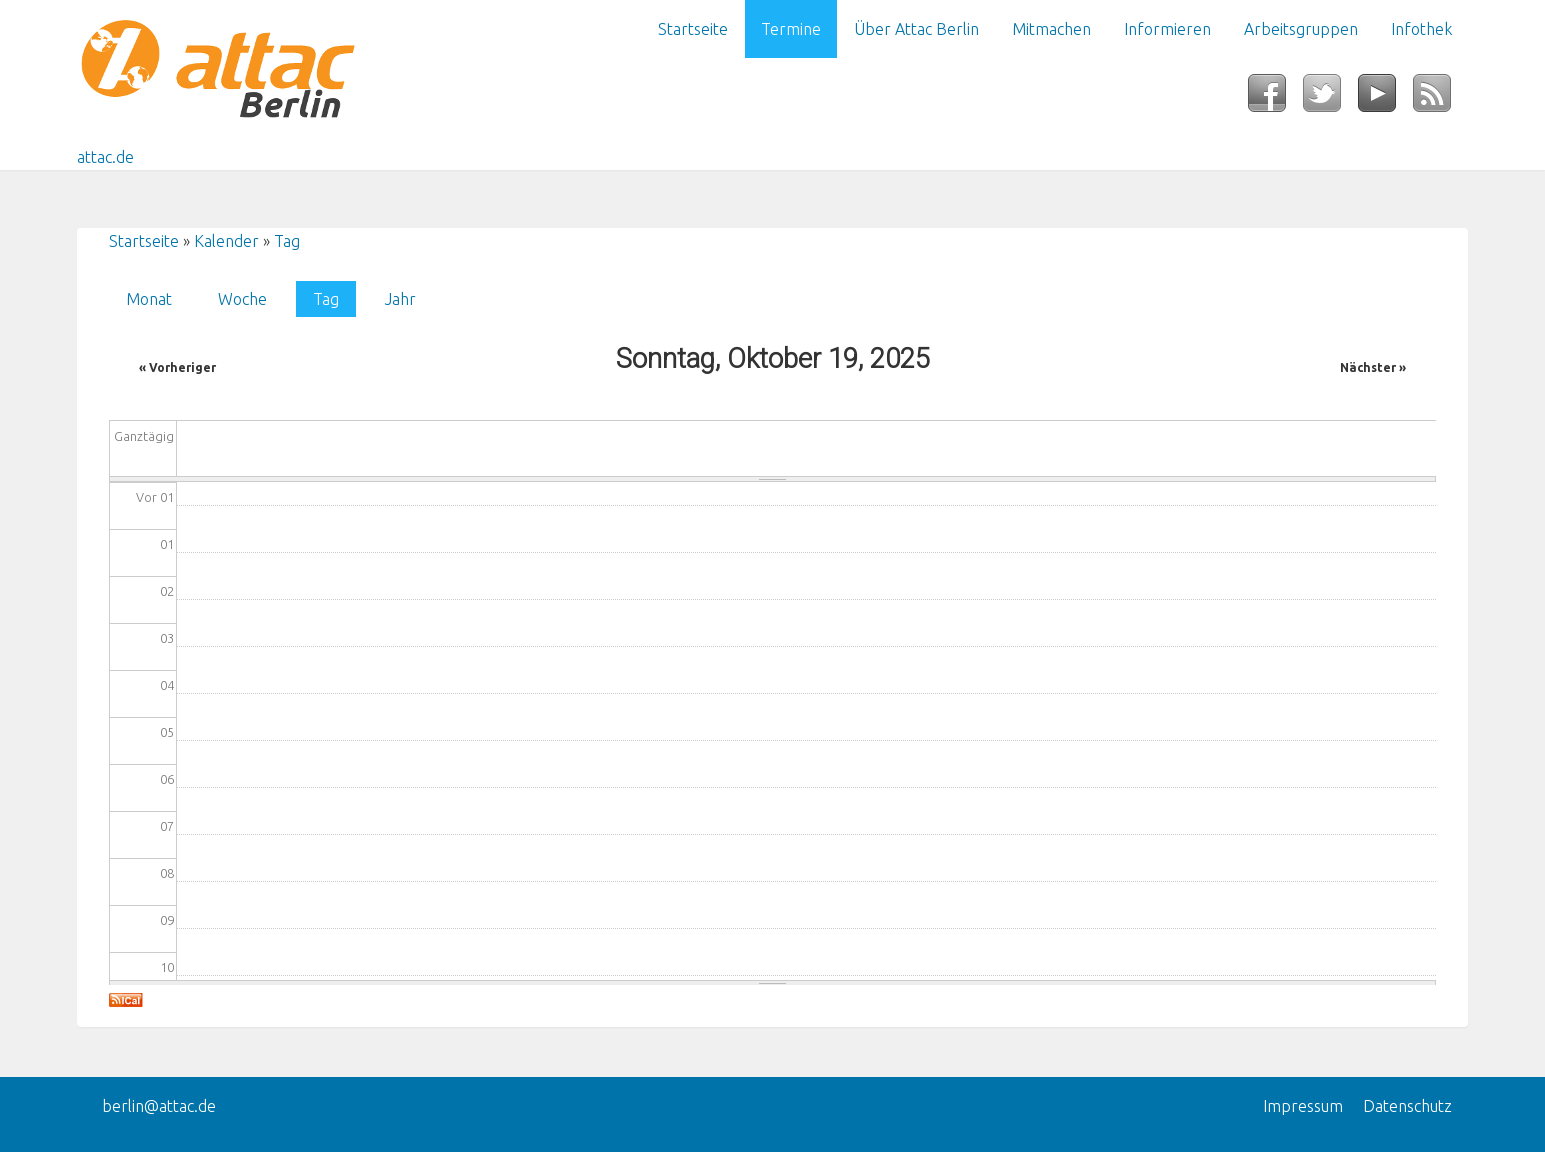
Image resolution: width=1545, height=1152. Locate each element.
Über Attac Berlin (916, 29)
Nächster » (1373, 367)
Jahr (400, 299)
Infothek (1421, 29)
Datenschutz (1407, 1106)
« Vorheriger (177, 367)
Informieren (1167, 29)
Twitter (1330, 99)
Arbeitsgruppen (1301, 29)
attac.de (105, 157)
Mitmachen (1051, 29)
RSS (1440, 99)
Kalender (226, 241)
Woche (242, 299)
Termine (791, 29)
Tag (287, 241)
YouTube (1385, 99)
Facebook (1275, 99)
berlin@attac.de (159, 1106)
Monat (149, 299)
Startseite (693, 29)
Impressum (1303, 1106)
